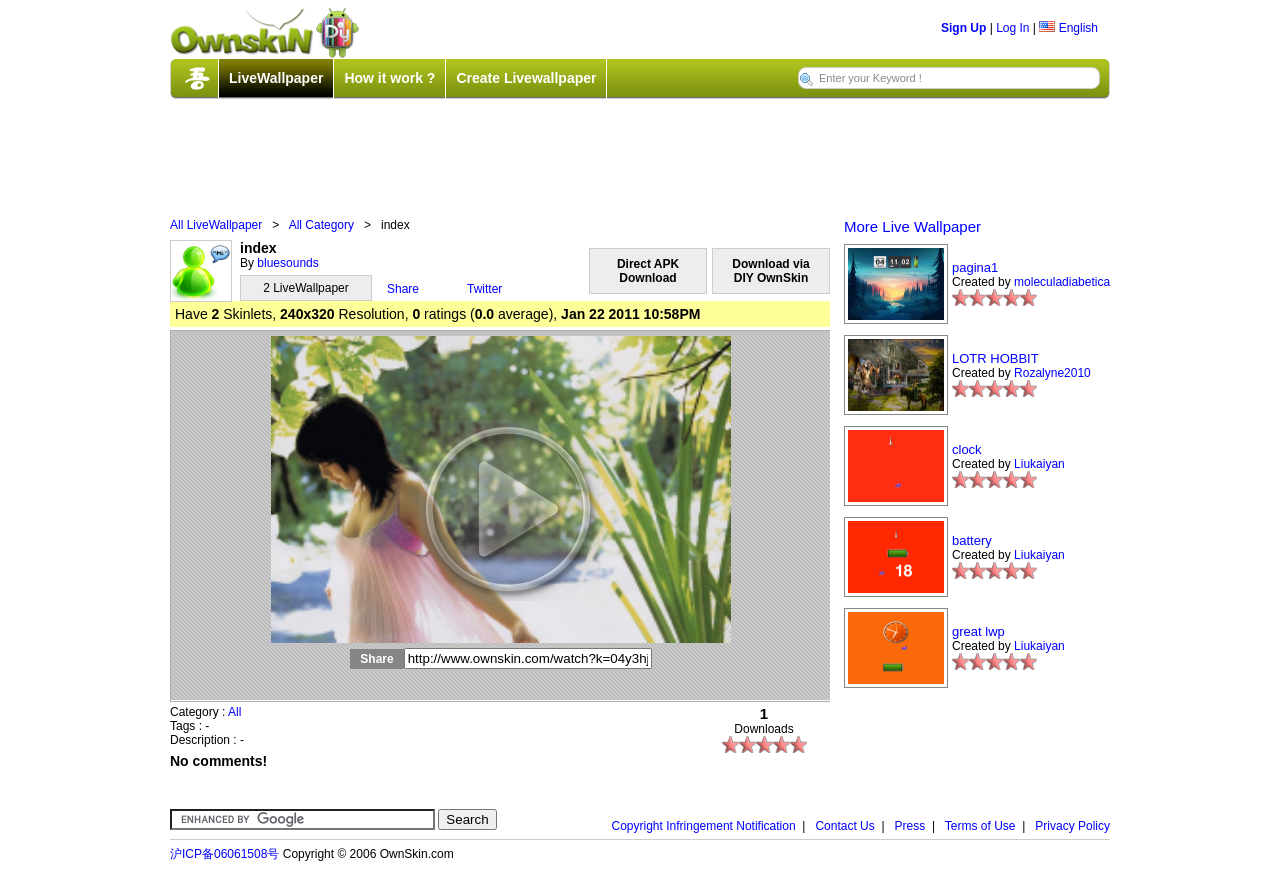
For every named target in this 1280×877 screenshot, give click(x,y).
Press (910, 826)
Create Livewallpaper (526, 78)
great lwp (978, 631)
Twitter (484, 289)
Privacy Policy (1072, 826)
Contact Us (844, 826)
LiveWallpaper (276, 78)
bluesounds (287, 263)
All (234, 712)
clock (967, 449)
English (1068, 28)
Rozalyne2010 (1052, 373)
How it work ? (389, 78)
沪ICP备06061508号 (224, 854)
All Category (321, 225)
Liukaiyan (1039, 464)
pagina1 (975, 267)
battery (972, 540)
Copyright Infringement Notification (704, 826)
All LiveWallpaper (216, 225)
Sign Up (963, 28)
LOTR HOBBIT (995, 358)
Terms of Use (980, 826)
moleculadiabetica (1062, 282)
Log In (1012, 28)
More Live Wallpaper (912, 226)
